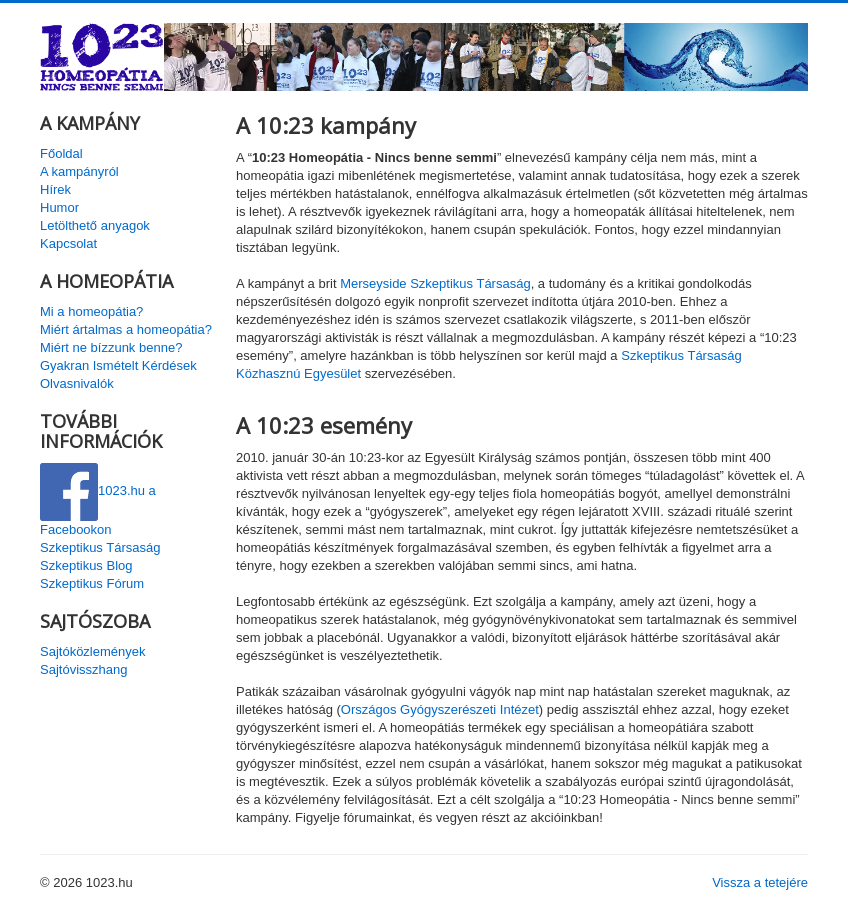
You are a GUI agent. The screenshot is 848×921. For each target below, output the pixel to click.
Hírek (55, 189)
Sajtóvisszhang (83, 669)
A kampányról (79, 171)
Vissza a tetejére (760, 882)
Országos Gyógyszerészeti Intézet (440, 709)
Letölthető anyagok (95, 225)
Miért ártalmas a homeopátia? (126, 329)
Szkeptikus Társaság (100, 547)
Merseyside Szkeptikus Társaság (435, 283)
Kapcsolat (68, 243)
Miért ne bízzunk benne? (111, 347)
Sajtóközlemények (93, 651)
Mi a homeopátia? (91, 311)
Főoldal (61, 153)
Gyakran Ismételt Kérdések (118, 365)
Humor (59, 207)
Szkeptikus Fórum (92, 583)
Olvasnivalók (77, 383)
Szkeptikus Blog (86, 565)
